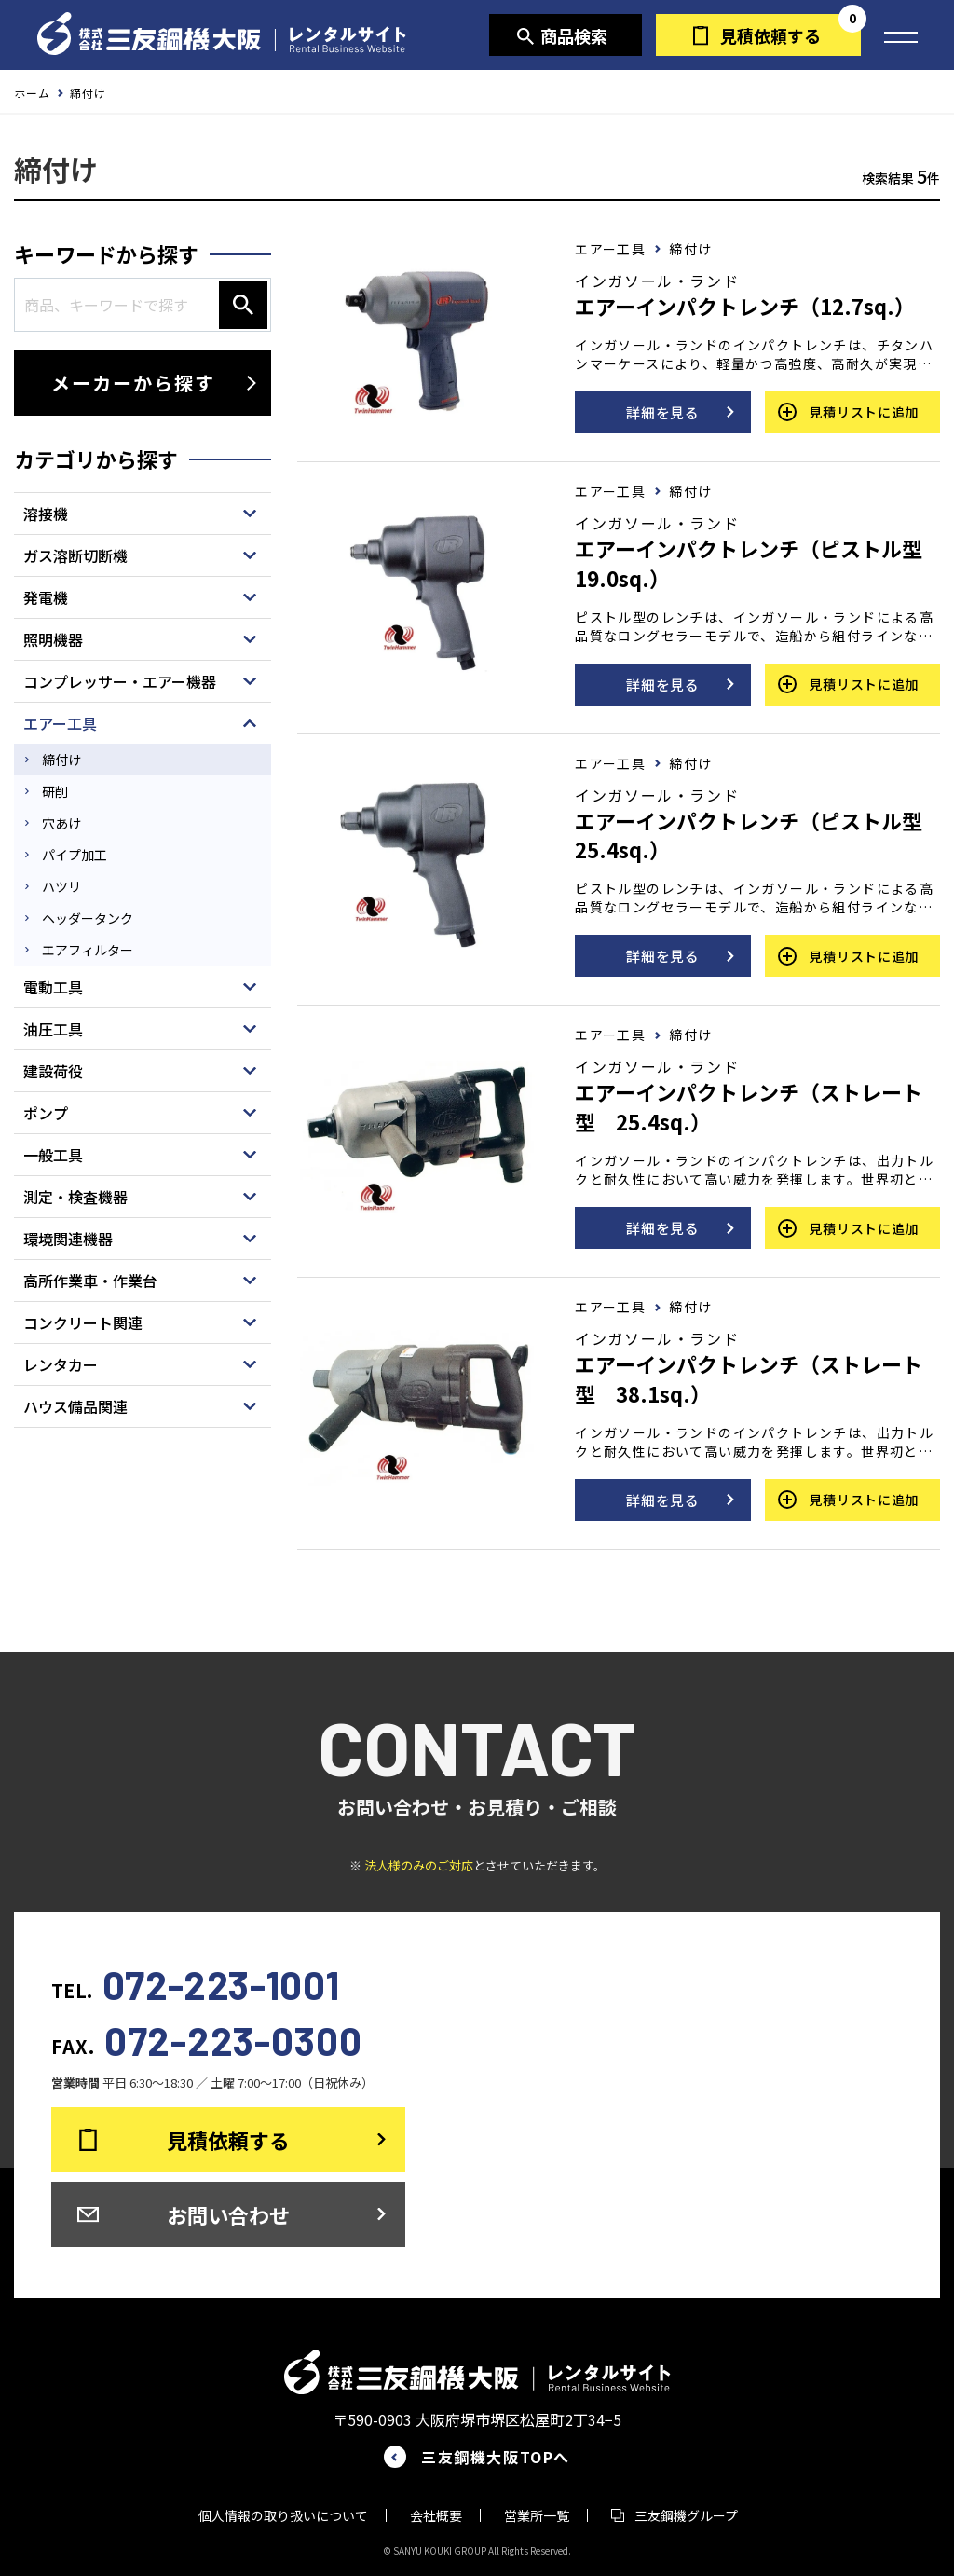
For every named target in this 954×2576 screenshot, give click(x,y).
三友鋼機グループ (686, 2515)
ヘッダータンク (87, 918)
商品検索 (573, 35)
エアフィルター (87, 949)
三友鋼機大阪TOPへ (495, 2457)
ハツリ (61, 886)
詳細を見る (663, 412)
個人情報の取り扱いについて (283, 2515)
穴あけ (61, 823)
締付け (61, 759)
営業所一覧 (536, 2515)
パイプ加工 (74, 854)
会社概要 (436, 2515)
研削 (55, 791)
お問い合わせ (228, 2214)
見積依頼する (770, 35)
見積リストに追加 (864, 412)
